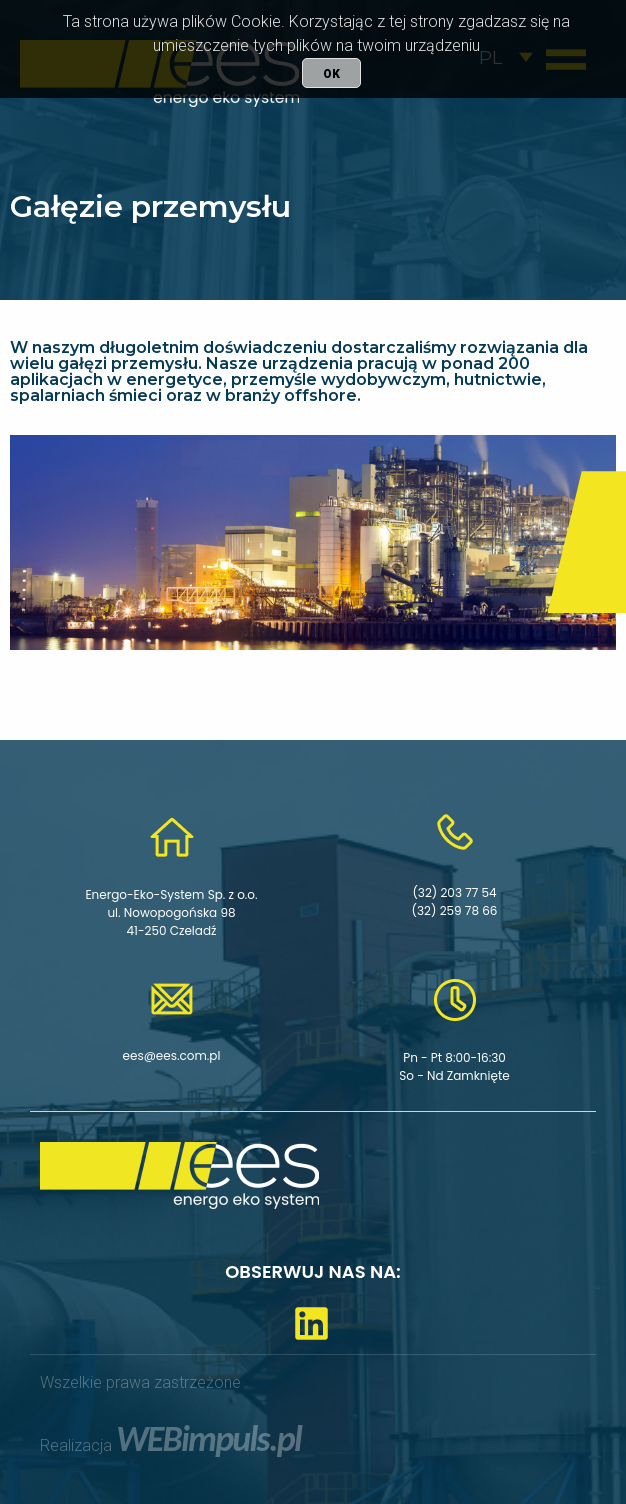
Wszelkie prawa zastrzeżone (140, 1382)
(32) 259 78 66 (455, 910)
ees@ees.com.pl (172, 1055)
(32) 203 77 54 (454, 892)
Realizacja (170, 1445)
